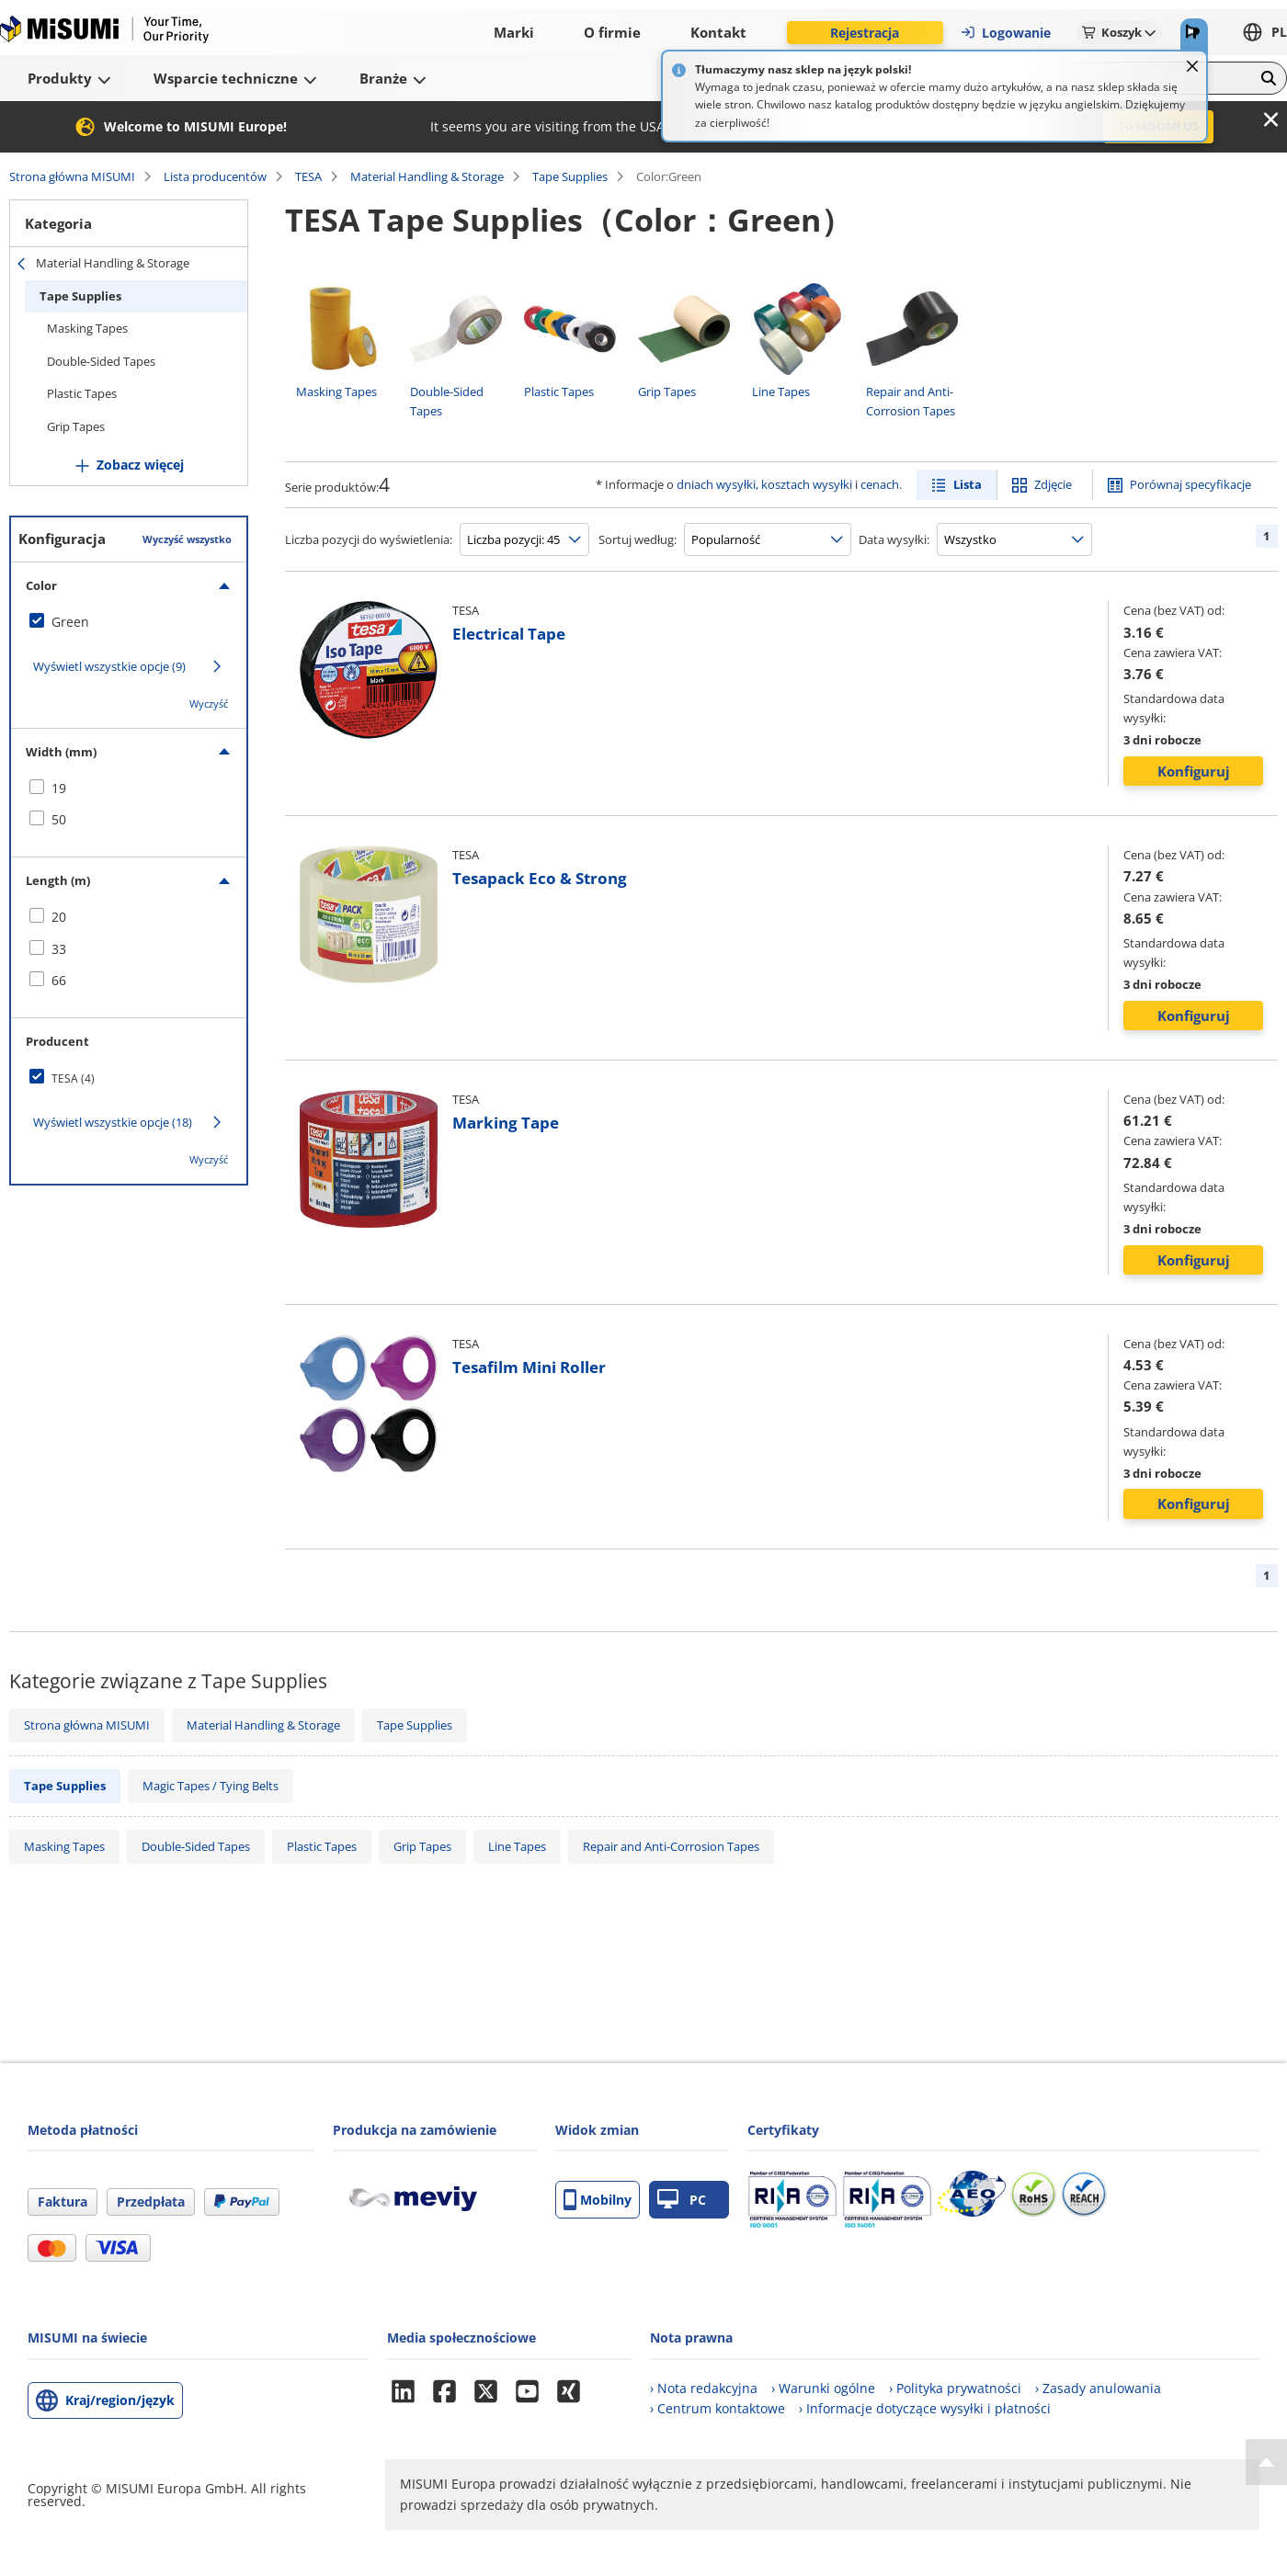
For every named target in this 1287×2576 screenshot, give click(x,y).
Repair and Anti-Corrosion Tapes (671, 1846)
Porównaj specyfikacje (1190, 484)
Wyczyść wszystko (187, 539)
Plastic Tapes (82, 393)
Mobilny (598, 2199)
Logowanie (1005, 32)
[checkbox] (128, 622)
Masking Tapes (87, 328)
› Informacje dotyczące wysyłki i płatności (925, 2408)
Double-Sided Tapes (101, 361)
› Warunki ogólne (823, 2388)
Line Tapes (517, 1846)
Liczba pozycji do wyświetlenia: (368, 539)
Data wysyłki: (894, 539)
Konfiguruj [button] (1193, 771)
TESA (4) (73, 1078)
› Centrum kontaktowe (717, 2408)
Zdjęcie (1053, 484)
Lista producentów (215, 176)
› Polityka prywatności (955, 2388)
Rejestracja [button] (864, 32)
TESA (308, 176)
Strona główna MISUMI (72, 176)
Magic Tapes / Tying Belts (210, 1785)
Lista (967, 484)
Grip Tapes (76, 426)
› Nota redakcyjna (703, 2388)
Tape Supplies (570, 176)
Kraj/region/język (120, 2400)
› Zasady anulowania (1098, 2388)
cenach (879, 484)
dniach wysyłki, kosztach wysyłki (764, 484)
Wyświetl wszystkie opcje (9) (109, 666)
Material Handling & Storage (427, 176)
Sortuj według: (637, 539)
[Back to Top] (1266, 2462)
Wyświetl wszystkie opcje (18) (112, 1122)
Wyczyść (208, 703)
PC (681, 2199)
